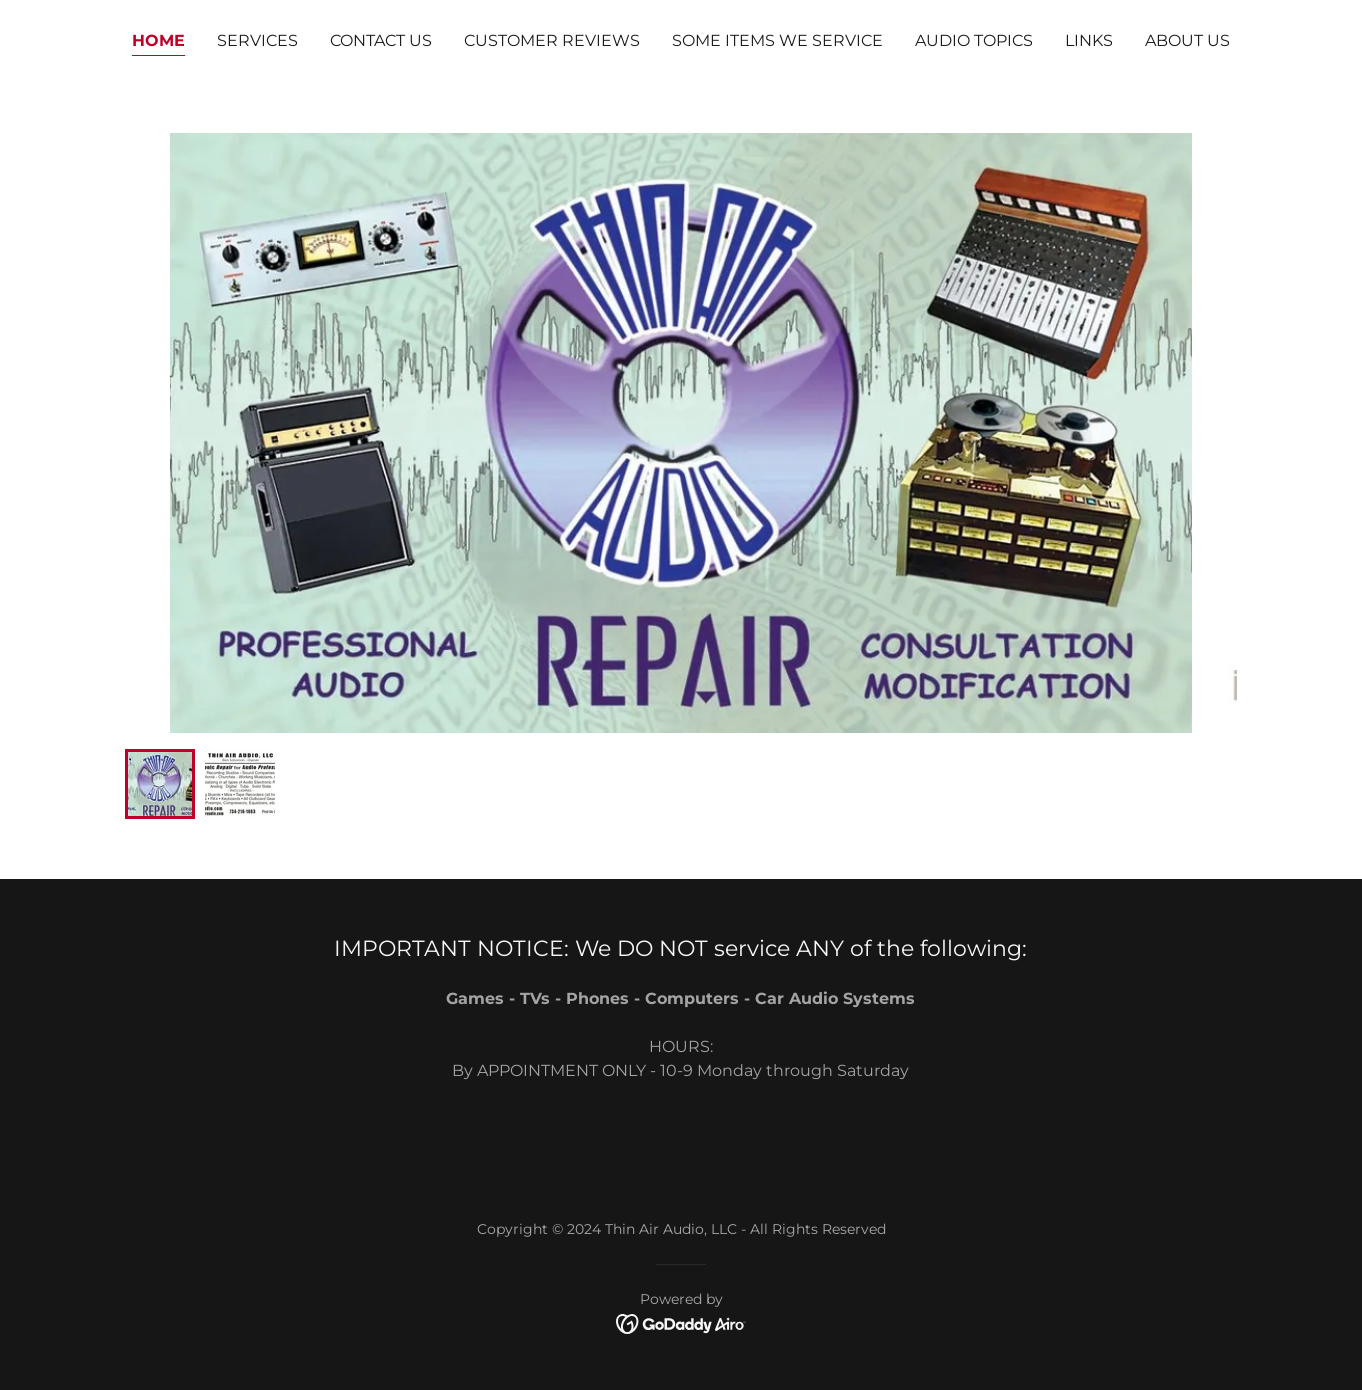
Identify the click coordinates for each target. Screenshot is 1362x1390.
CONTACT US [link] (381, 40)
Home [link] (158, 40)
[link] (681, 1323)
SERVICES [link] (257, 40)
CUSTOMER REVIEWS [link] (552, 40)
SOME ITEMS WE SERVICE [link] (777, 40)
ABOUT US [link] (1187, 40)
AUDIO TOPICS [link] (974, 40)
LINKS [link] (1089, 40)
